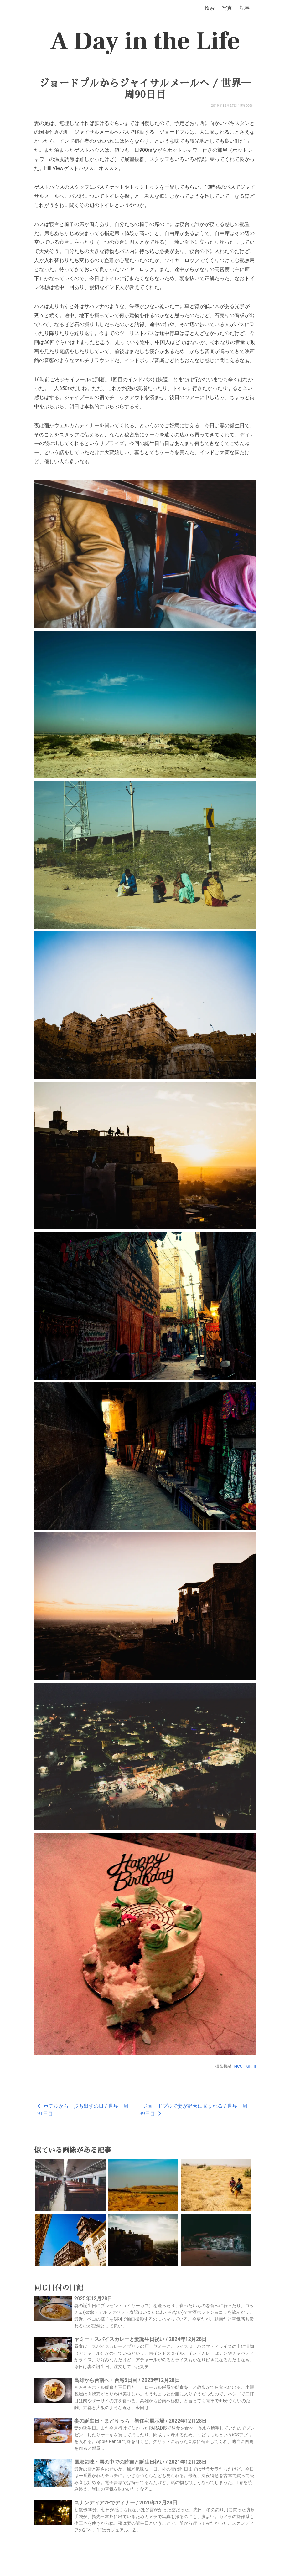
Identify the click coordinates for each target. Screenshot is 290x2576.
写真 (227, 8)
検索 (210, 8)
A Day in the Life (145, 41)
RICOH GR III (245, 2066)
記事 (245, 8)
